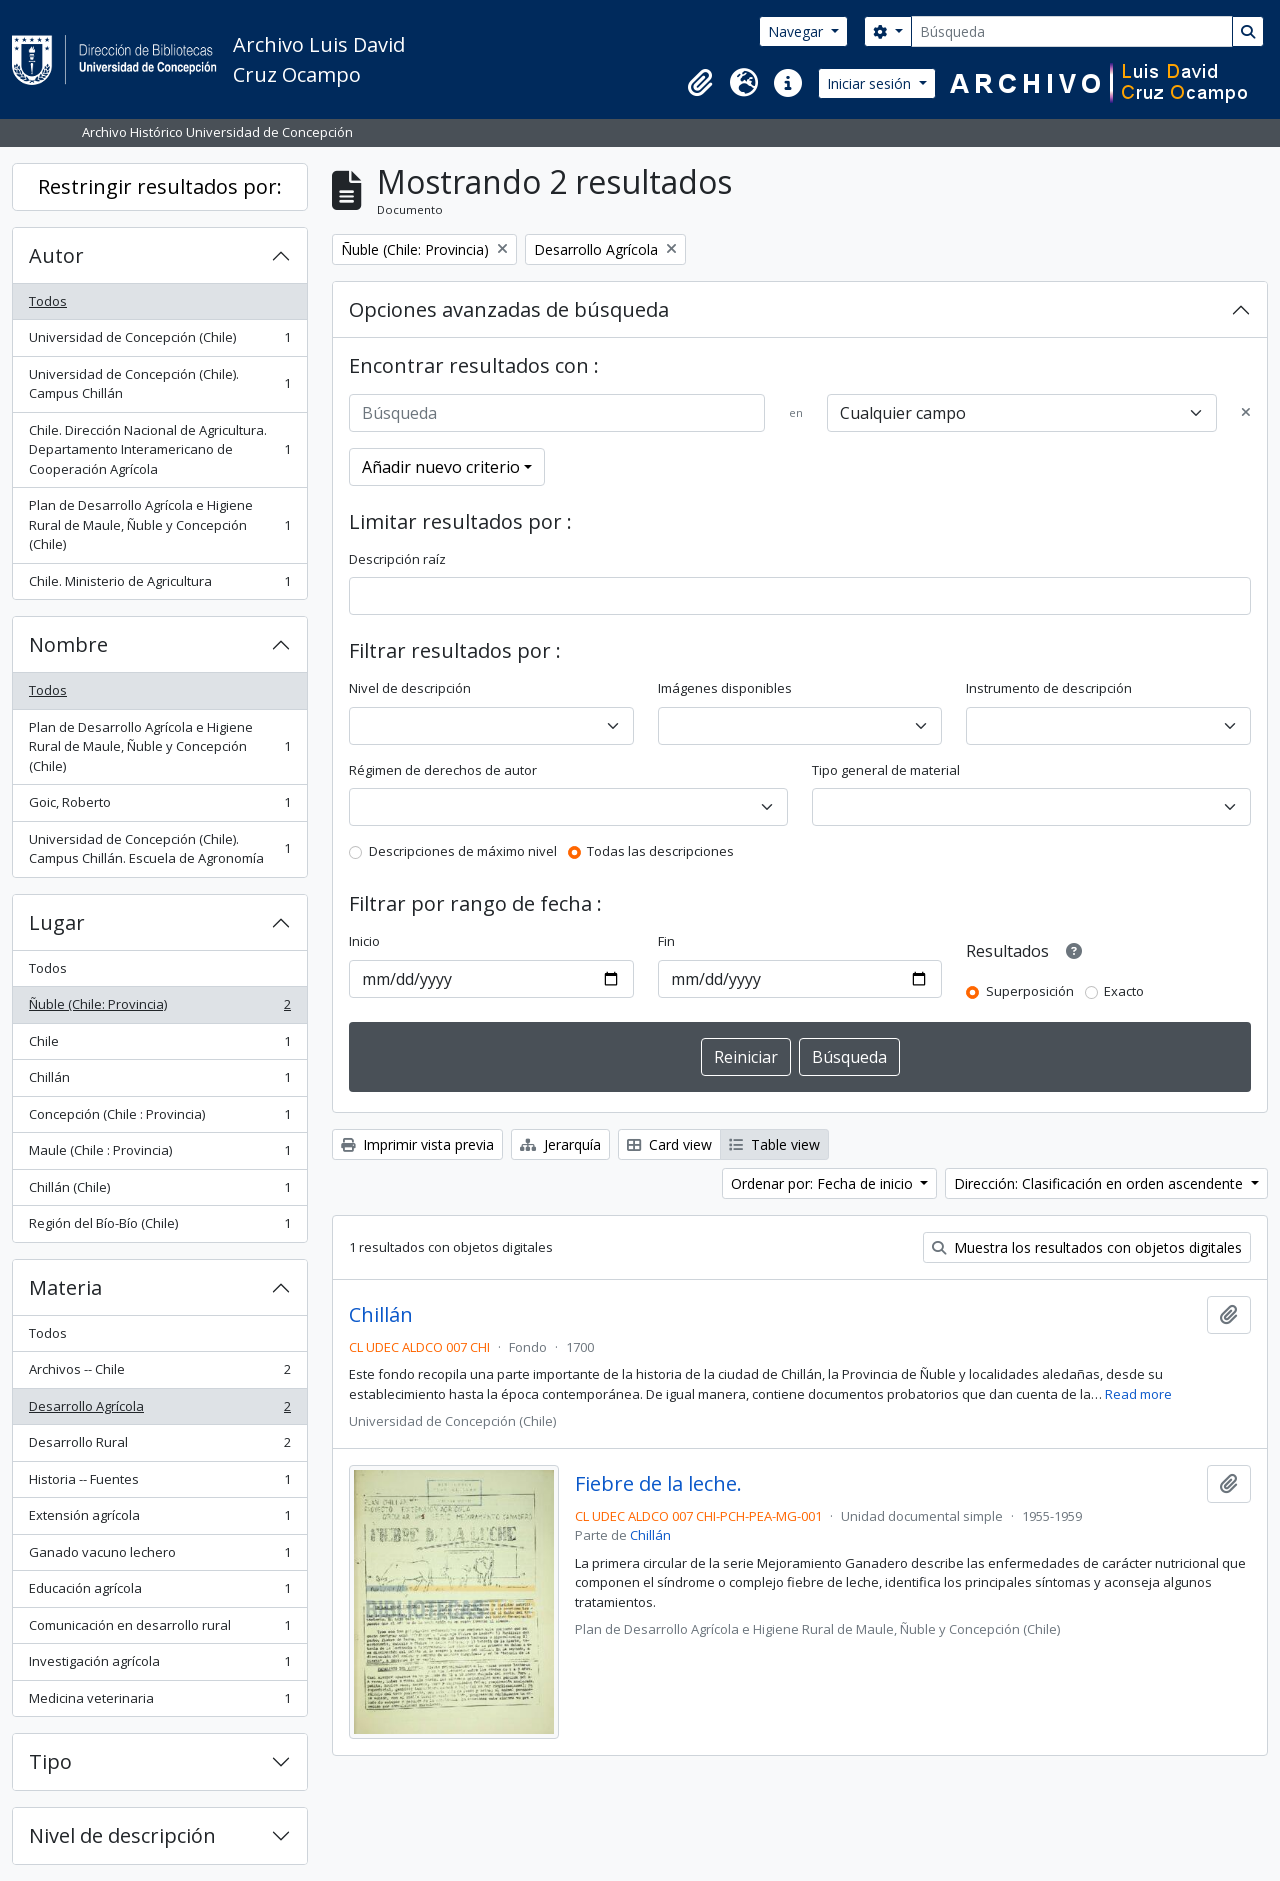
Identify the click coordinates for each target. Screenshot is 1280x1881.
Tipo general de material (886, 770)
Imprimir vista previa (417, 1144)
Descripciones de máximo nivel (463, 851)
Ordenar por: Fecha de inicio (824, 1183)
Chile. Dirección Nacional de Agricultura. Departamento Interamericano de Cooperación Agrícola (159, 449)
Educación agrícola (159, 1592)
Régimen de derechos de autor (443, 770)
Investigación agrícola (159, 1665)
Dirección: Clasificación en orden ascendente (1100, 1183)
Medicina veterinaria (159, 1702)
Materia (65, 1287)
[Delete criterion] (1246, 413)
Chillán (159, 1081)
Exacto (1124, 991)
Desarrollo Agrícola (159, 1410)
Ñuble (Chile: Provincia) (159, 1008)
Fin (666, 941)
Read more (1138, 1394)
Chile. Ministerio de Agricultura (159, 585)
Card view (669, 1144)
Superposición (1030, 991)
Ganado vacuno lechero (159, 1556)
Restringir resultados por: (160, 186)
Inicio (364, 941)
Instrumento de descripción (1049, 688)
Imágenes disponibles (725, 688)
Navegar (797, 31)
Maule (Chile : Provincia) (159, 1154)
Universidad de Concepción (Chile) (159, 341)
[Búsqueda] (1072, 31)
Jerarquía (560, 1144)
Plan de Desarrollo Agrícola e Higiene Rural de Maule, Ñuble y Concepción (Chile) (159, 524)
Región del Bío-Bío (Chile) (159, 1227)
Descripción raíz (397, 559)
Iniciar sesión (871, 83)
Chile (159, 1045)
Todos (48, 301)
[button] (700, 83)
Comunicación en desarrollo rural (159, 1629)
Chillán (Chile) (159, 1191)
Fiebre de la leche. (658, 1484)
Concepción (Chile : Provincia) (159, 1118)
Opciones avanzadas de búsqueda (509, 309)
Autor (56, 255)
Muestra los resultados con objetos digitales (1087, 1247)
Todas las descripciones (660, 851)
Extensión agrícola (159, 1519)
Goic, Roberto (159, 806)
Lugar (57, 922)
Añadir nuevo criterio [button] (441, 467)
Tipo (50, 1761)
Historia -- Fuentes (159, 1483)
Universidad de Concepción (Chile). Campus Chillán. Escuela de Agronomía (159, 849)
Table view (774, 1144)
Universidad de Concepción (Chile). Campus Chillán (159, 384)
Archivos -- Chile (159, 1373)
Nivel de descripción (122, 1835)
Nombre (68, 644)
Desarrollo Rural (159, 1446)
